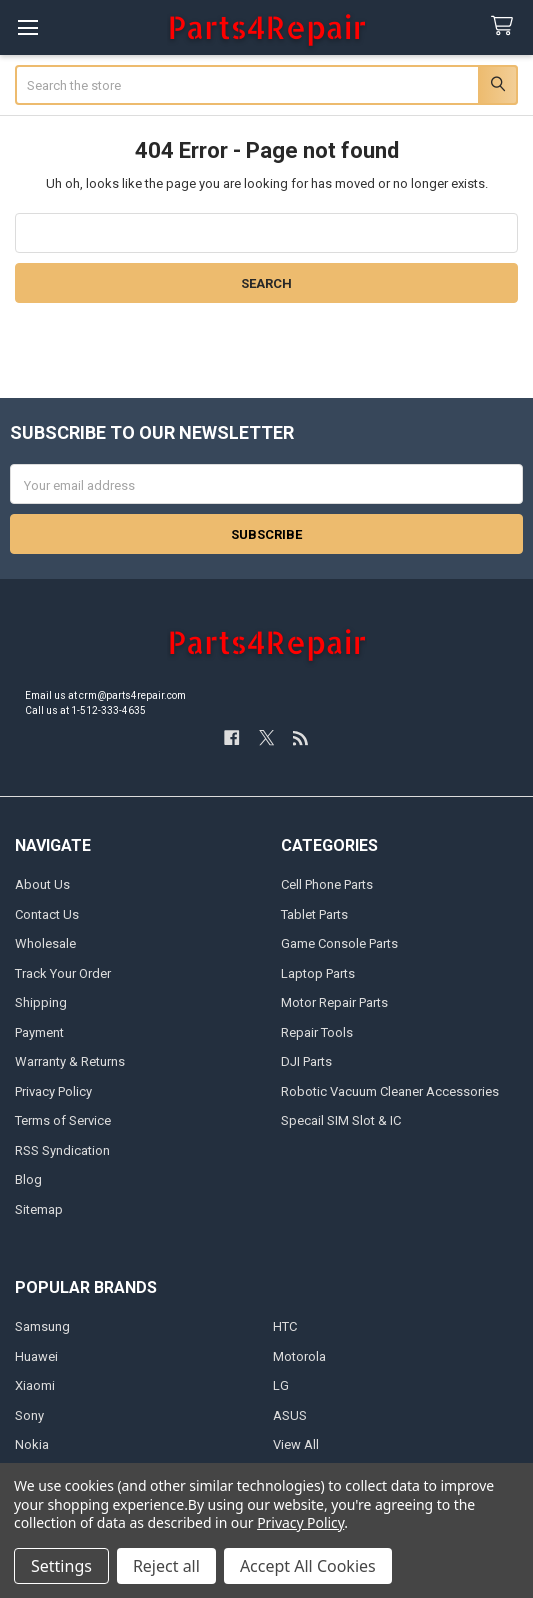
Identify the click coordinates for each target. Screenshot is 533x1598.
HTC (285, 1326)
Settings (61, 1566)
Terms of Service (63, 1120)
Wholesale (45, 943)
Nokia (32, 1444)
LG (281, 1385)
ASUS (290, 1415)
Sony (29, 1415)
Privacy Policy (53, 1091)
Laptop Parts (318, 973)
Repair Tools (317, 1032)
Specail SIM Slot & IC (341, 1120)
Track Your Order (63, 973)
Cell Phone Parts (327, 884)
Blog (28, 1179)
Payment (39, 1032)
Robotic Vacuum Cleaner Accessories (390, 1091)
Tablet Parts (314, 914)
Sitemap (39, 1209)
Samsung (42, 1326)
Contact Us (47, 914)
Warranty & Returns (70, 1061)
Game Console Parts (339, 943)
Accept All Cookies (308, 1566)
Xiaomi (35, 1385)
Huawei (36, 1356)
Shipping (41, 1002)
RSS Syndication (62, 1150)
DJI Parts (306, 1061)
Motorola (299, 1356)
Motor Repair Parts (334, 1002)
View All (296, 1444)
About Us (42, 884)
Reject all (166, 1566)
